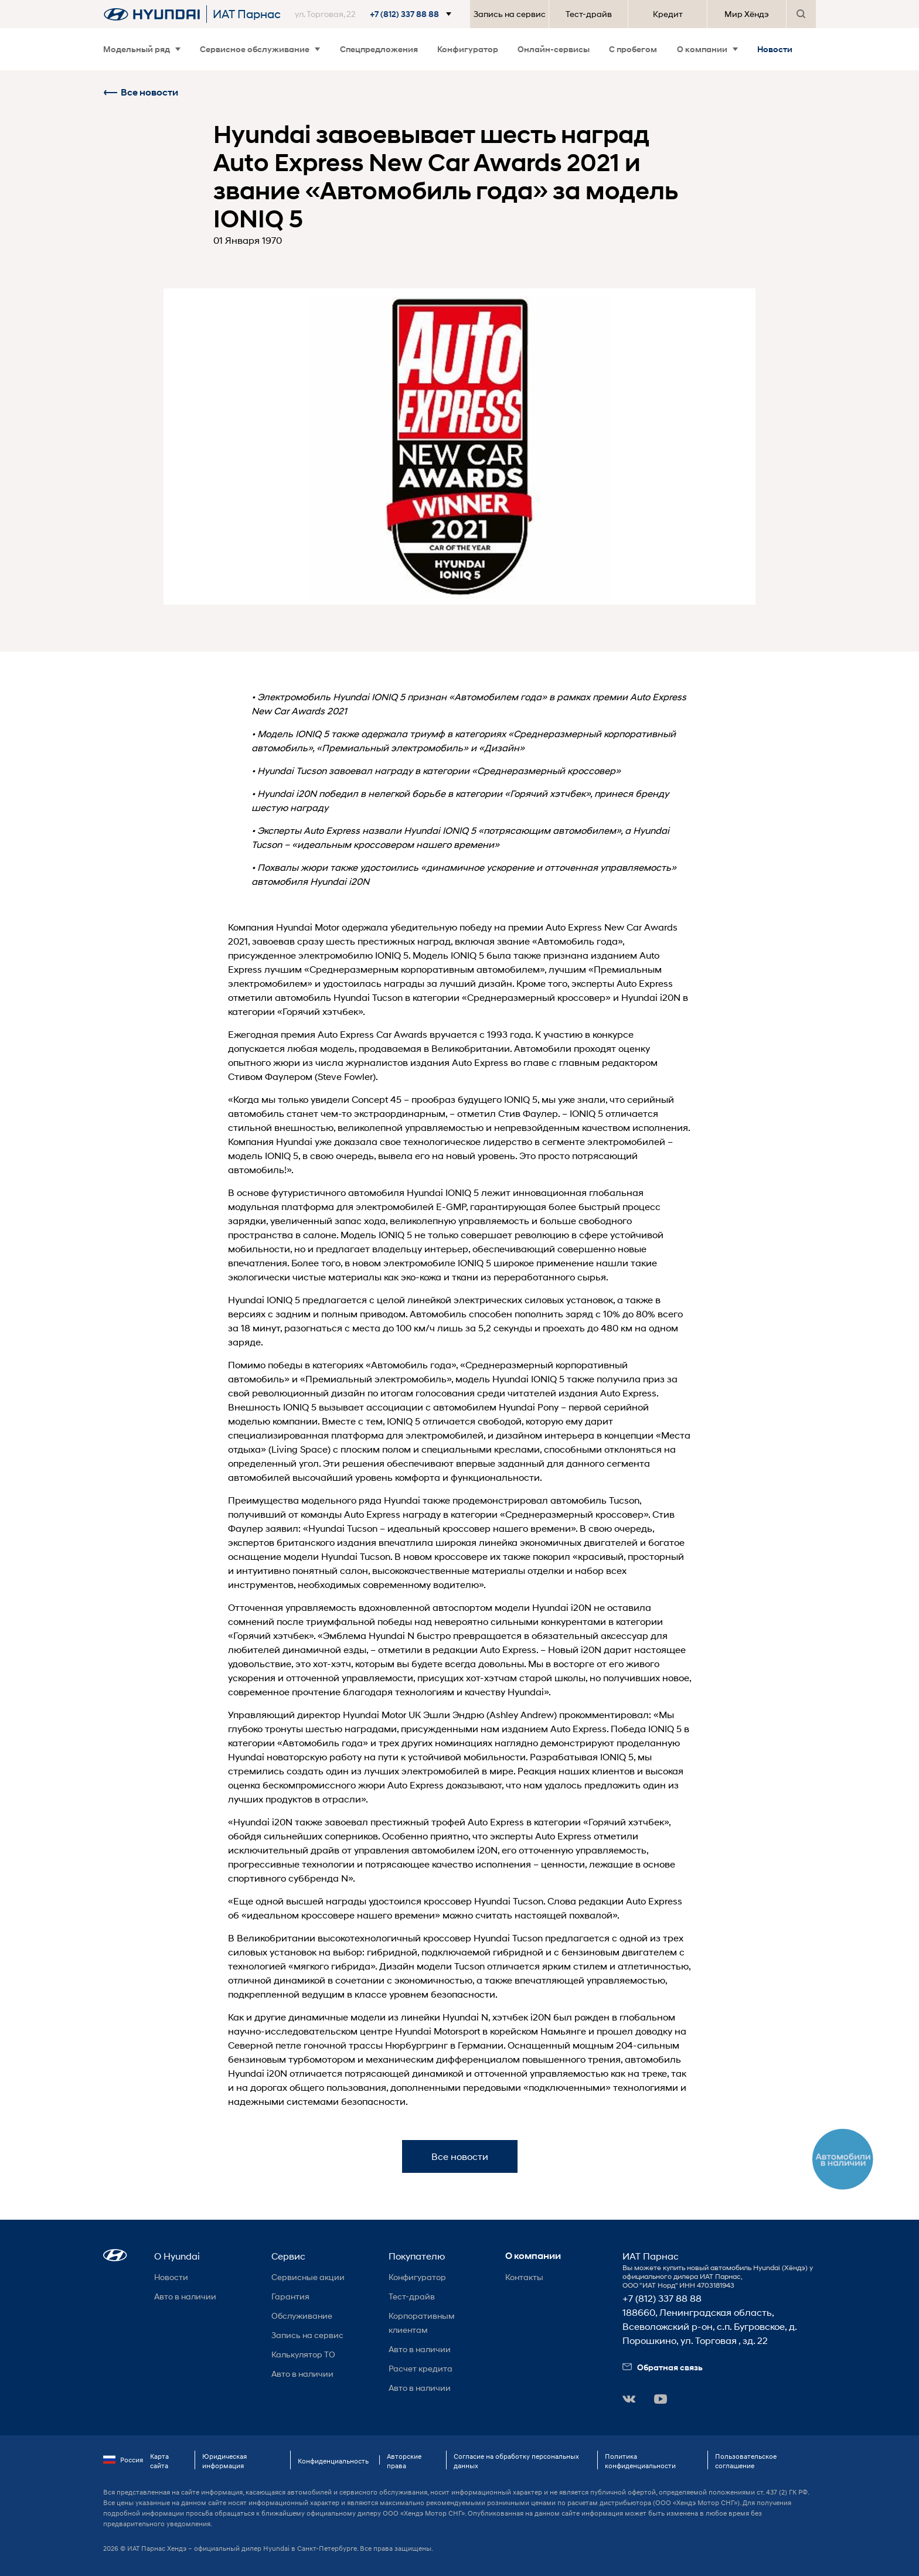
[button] (375, 14)
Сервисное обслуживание (260, 49)
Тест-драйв (589, 14)
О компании (707, 49)
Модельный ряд (142, 49)
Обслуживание (301, 2316)
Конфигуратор (467, 49)
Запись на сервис (510, 14)
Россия (123, 2460)
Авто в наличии (185, 2296)
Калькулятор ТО (303, 2354)
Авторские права (404, 2461)
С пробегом (633, 49)
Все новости (140, 92)
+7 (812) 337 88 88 (662, 2298)
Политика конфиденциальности (640, 2461)
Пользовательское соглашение (746, 2461)
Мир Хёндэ (746, 14)
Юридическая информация (224, 2461)
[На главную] (151, 14)
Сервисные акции (308, 2277)
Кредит (668, 14)
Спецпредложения (379, 49)
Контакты (524, 2277)
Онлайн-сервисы (554, 49)
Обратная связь (662, 2367)
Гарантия (290, 2296)
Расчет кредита (420, 2368)
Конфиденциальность (333, 2460)
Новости (774, 49)
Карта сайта (159, 2461)
